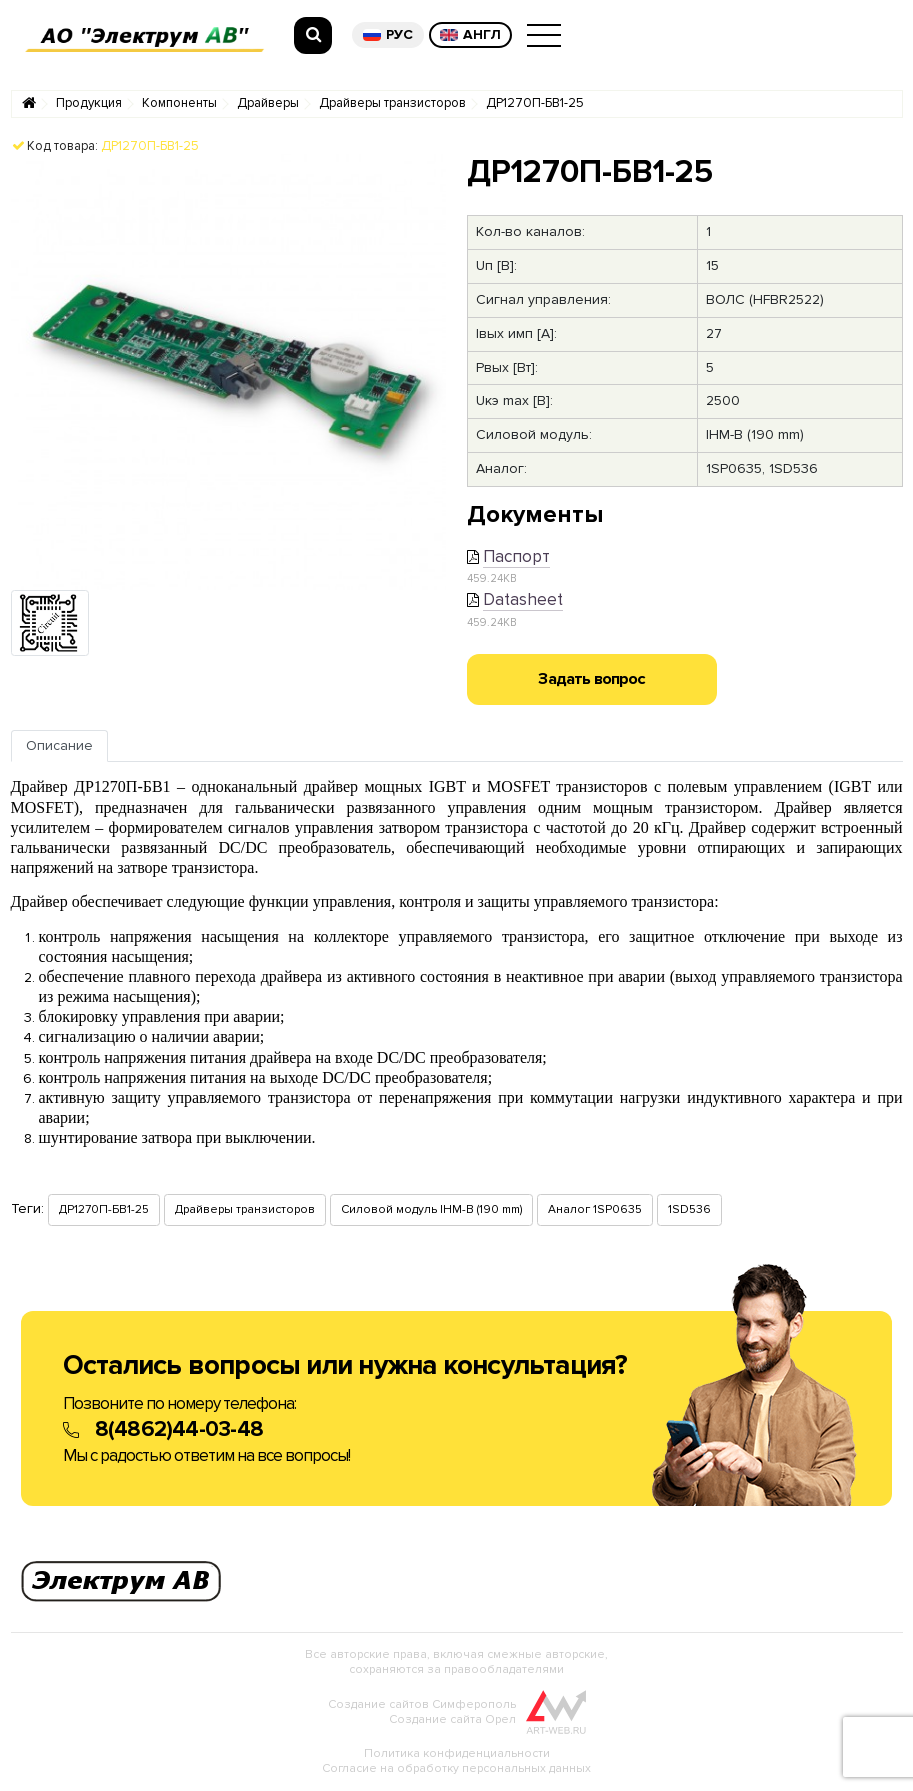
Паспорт (516, 556)
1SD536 (689, 1209)
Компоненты (179, 103)
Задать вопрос (591, 679)
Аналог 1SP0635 (595, 1209)
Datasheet (523, 599)
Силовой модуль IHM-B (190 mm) (431, 1209)
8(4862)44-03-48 (179, 1429)
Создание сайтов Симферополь (422, 1704)
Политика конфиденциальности (457, 1753)
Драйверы (268, 103)
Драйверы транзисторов (392, 103)
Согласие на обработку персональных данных (456, 1768)
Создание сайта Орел (452, 1719)
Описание (59, 745)
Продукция (89, 103)
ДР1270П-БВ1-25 (535, 103)
